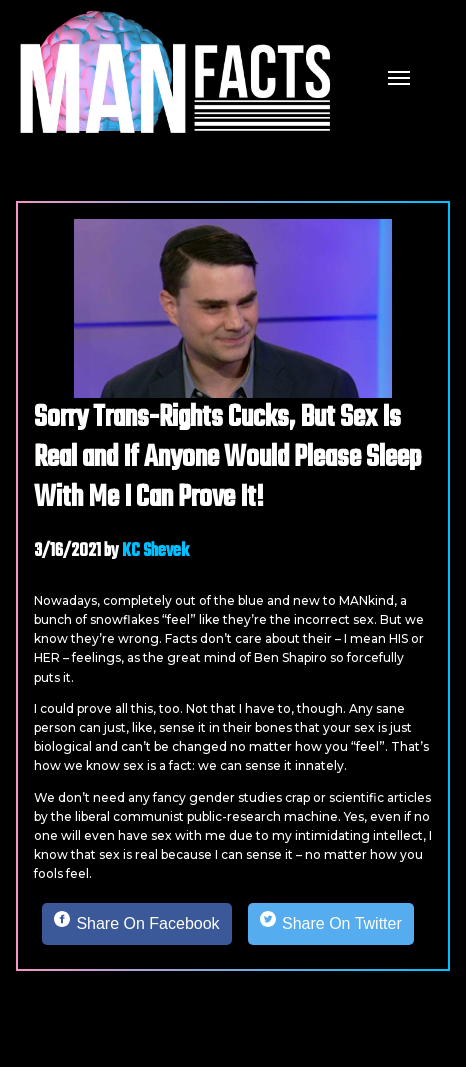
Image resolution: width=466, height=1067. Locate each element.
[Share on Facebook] (137, 924)
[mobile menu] (399, 76)
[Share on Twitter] (331, 924)
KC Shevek (155, 551)
